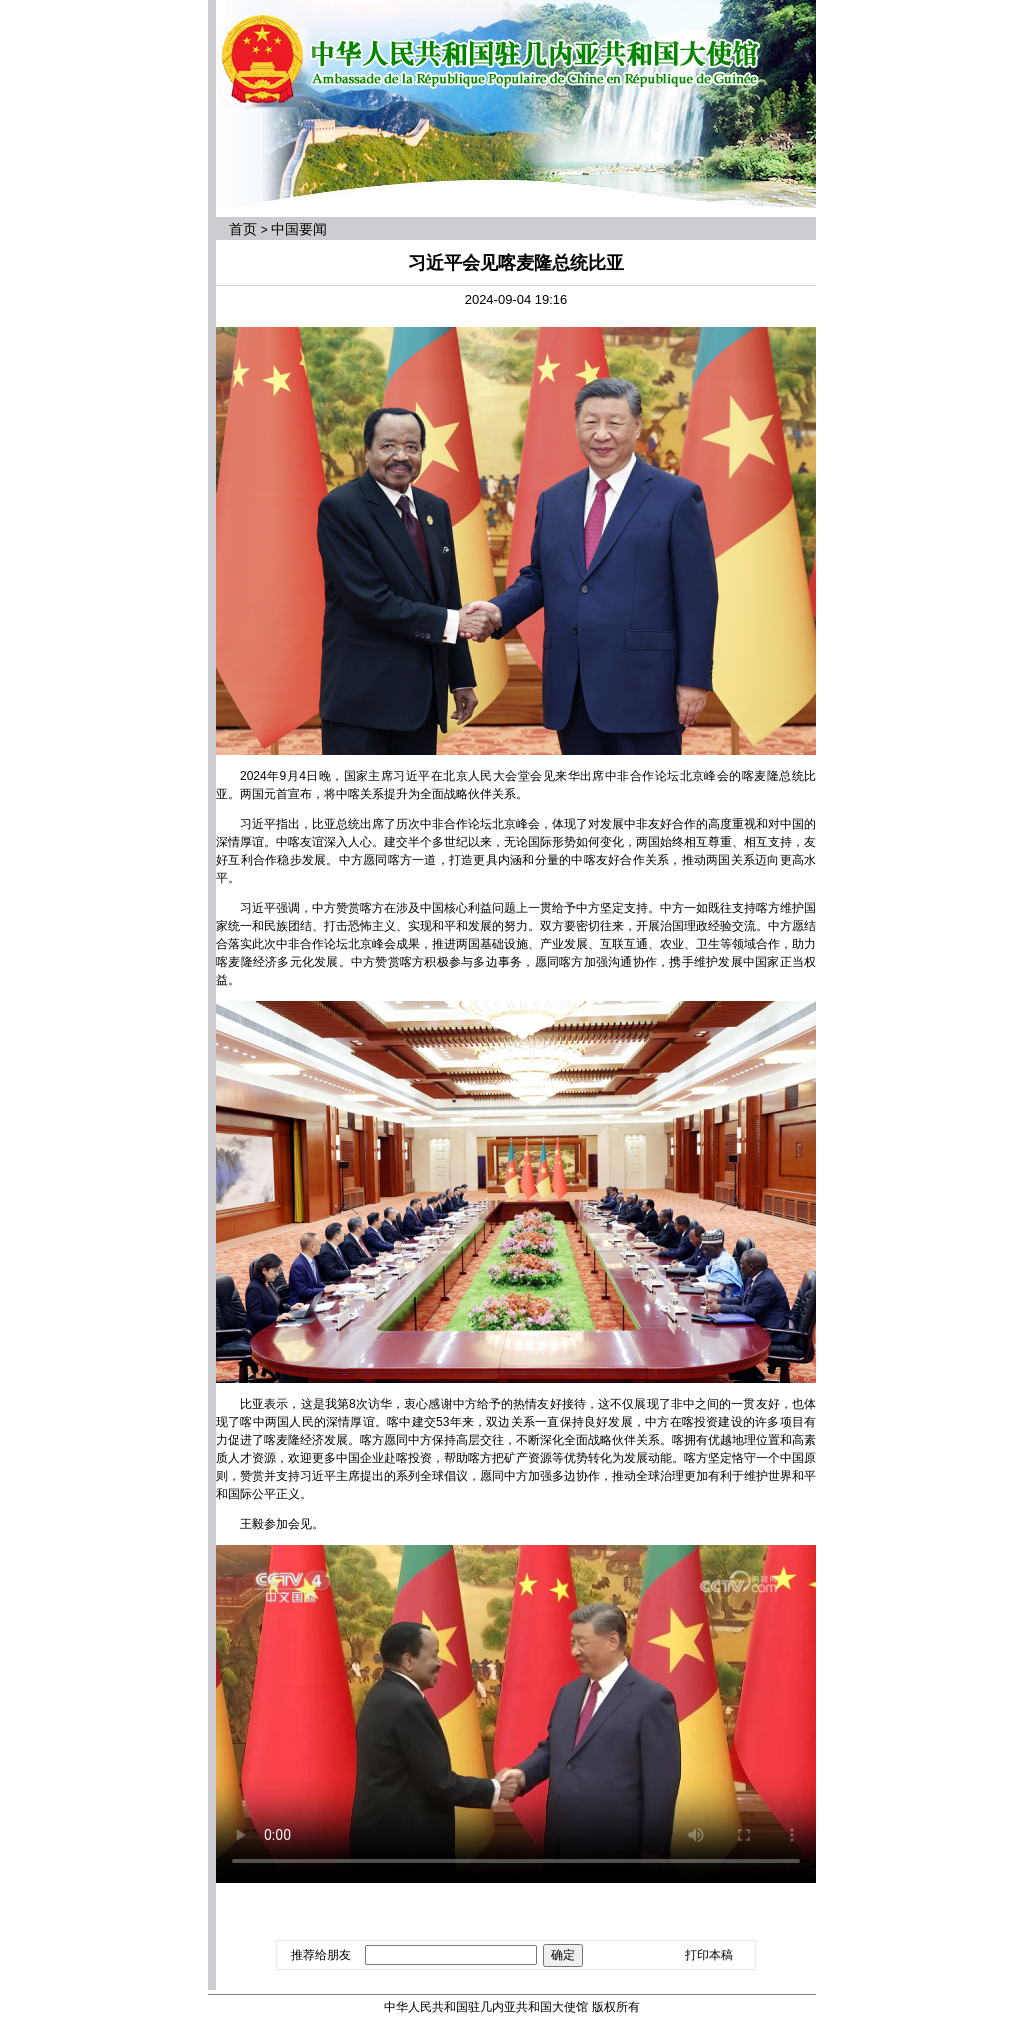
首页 (243, 229)
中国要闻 (299, 229)
